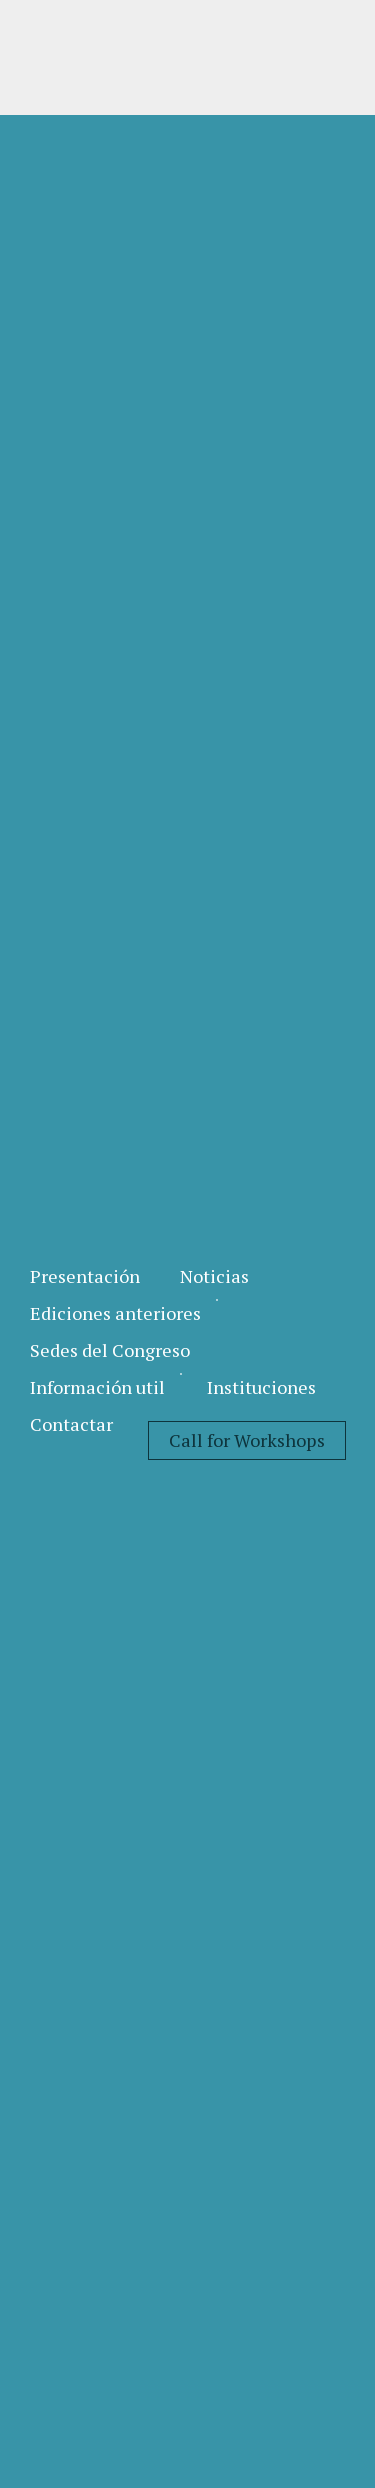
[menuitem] (85, 1276)
